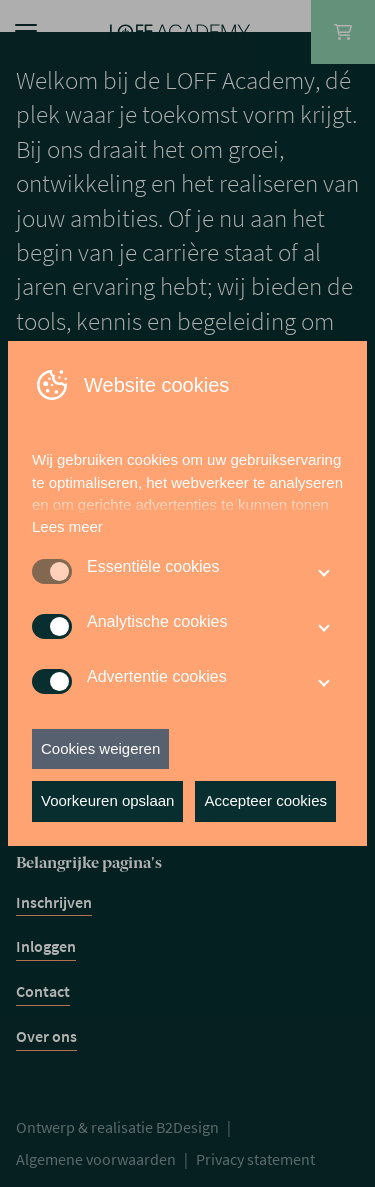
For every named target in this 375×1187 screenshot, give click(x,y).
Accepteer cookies (265, 800)
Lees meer (67, 526)
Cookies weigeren (100, 748)
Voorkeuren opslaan (107, 800)
